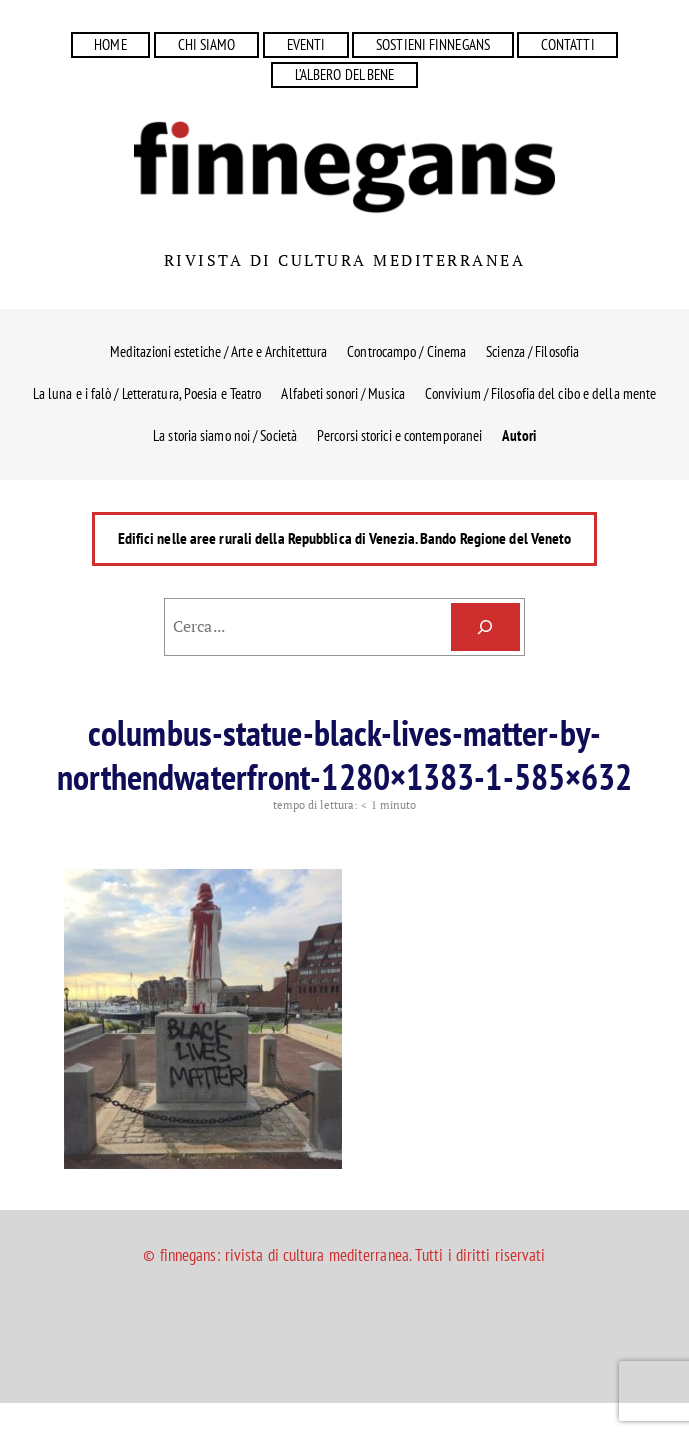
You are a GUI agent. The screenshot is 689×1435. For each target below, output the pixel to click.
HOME (110, 44)
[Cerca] (485, 627)
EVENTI (306, 44)
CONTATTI (568, 44)
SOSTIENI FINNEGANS (433, 44)
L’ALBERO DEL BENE (345, 74)
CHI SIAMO (207, 44)
